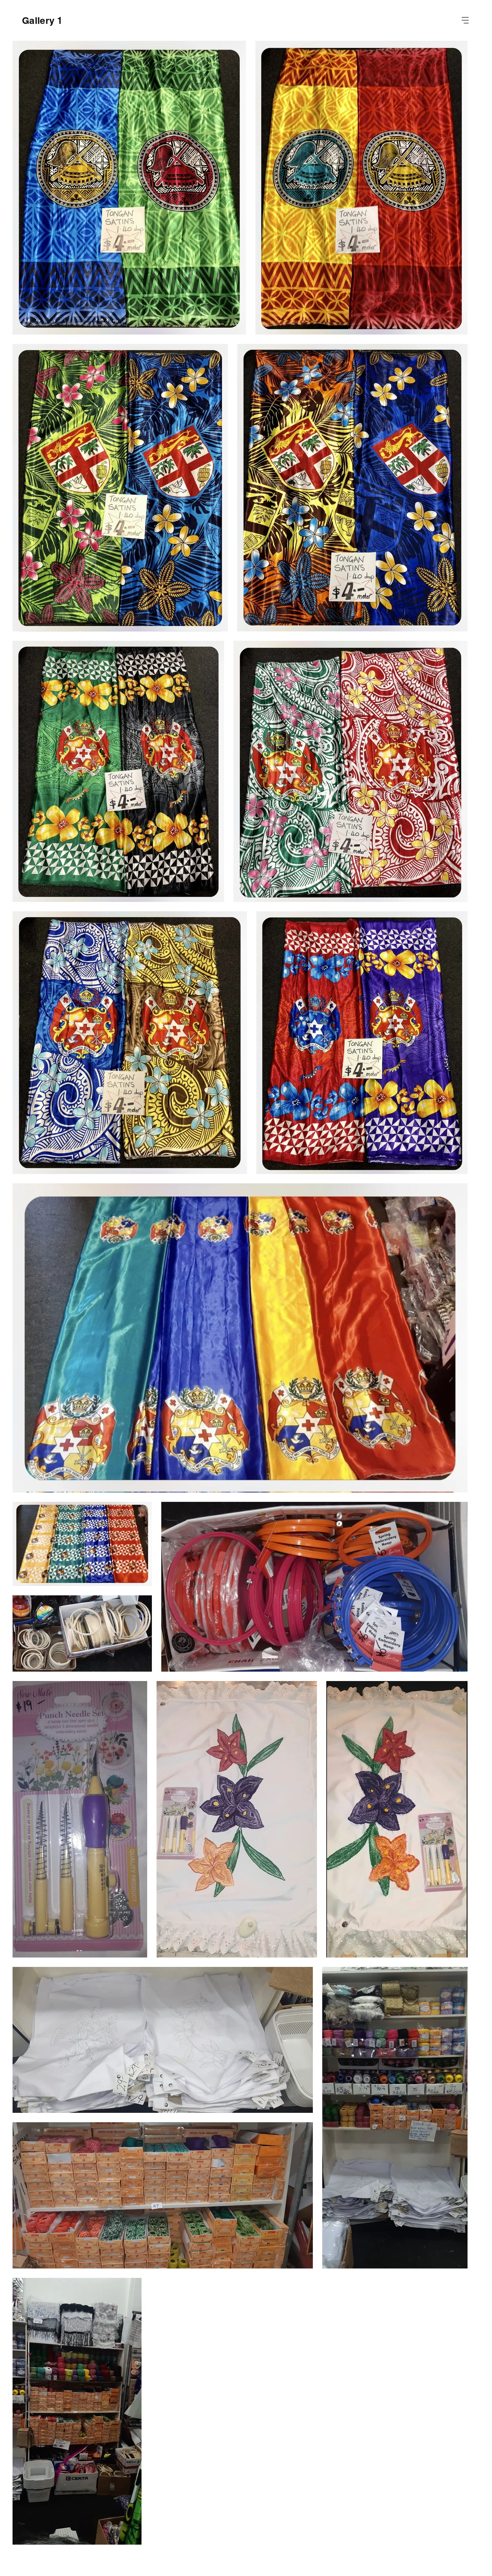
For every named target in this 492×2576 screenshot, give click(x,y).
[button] (465, 20)
